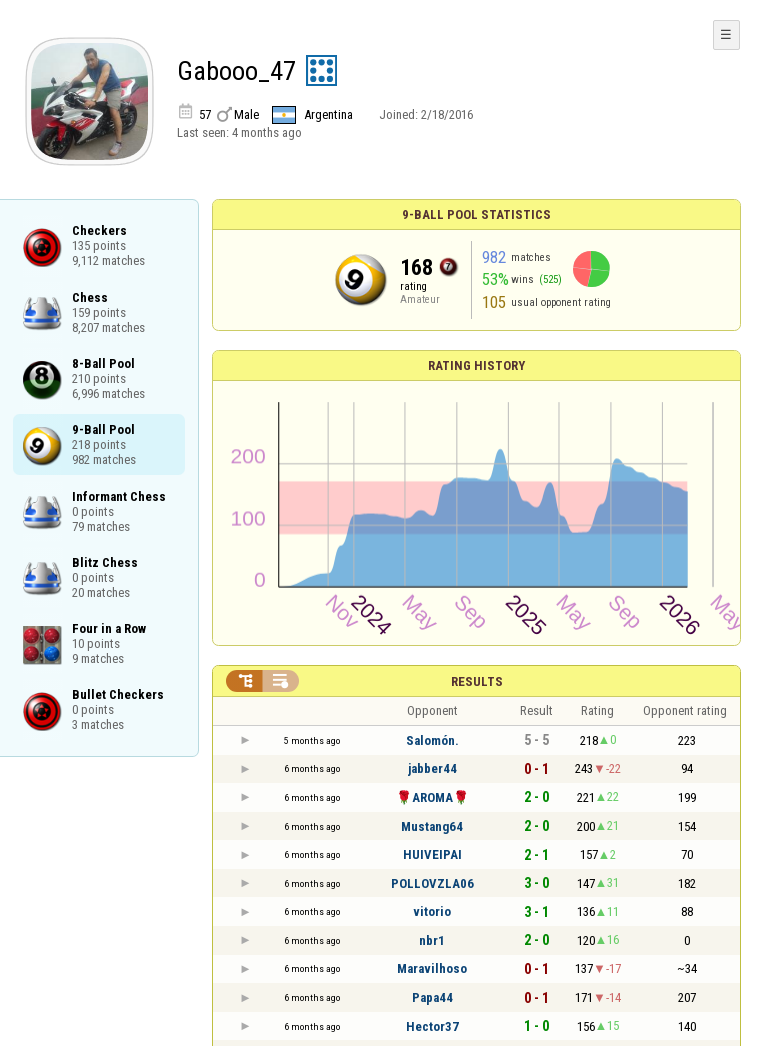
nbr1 (432, 940)
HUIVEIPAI (432, 854)
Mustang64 (432, 826)
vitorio (432, 911)
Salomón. (432, 740)
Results (477, 681)
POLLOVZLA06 (432, 883)
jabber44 (432, 768)
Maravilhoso (432, 968)
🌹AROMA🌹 (432, 797)
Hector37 (432, 1026)
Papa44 (432, 997)
